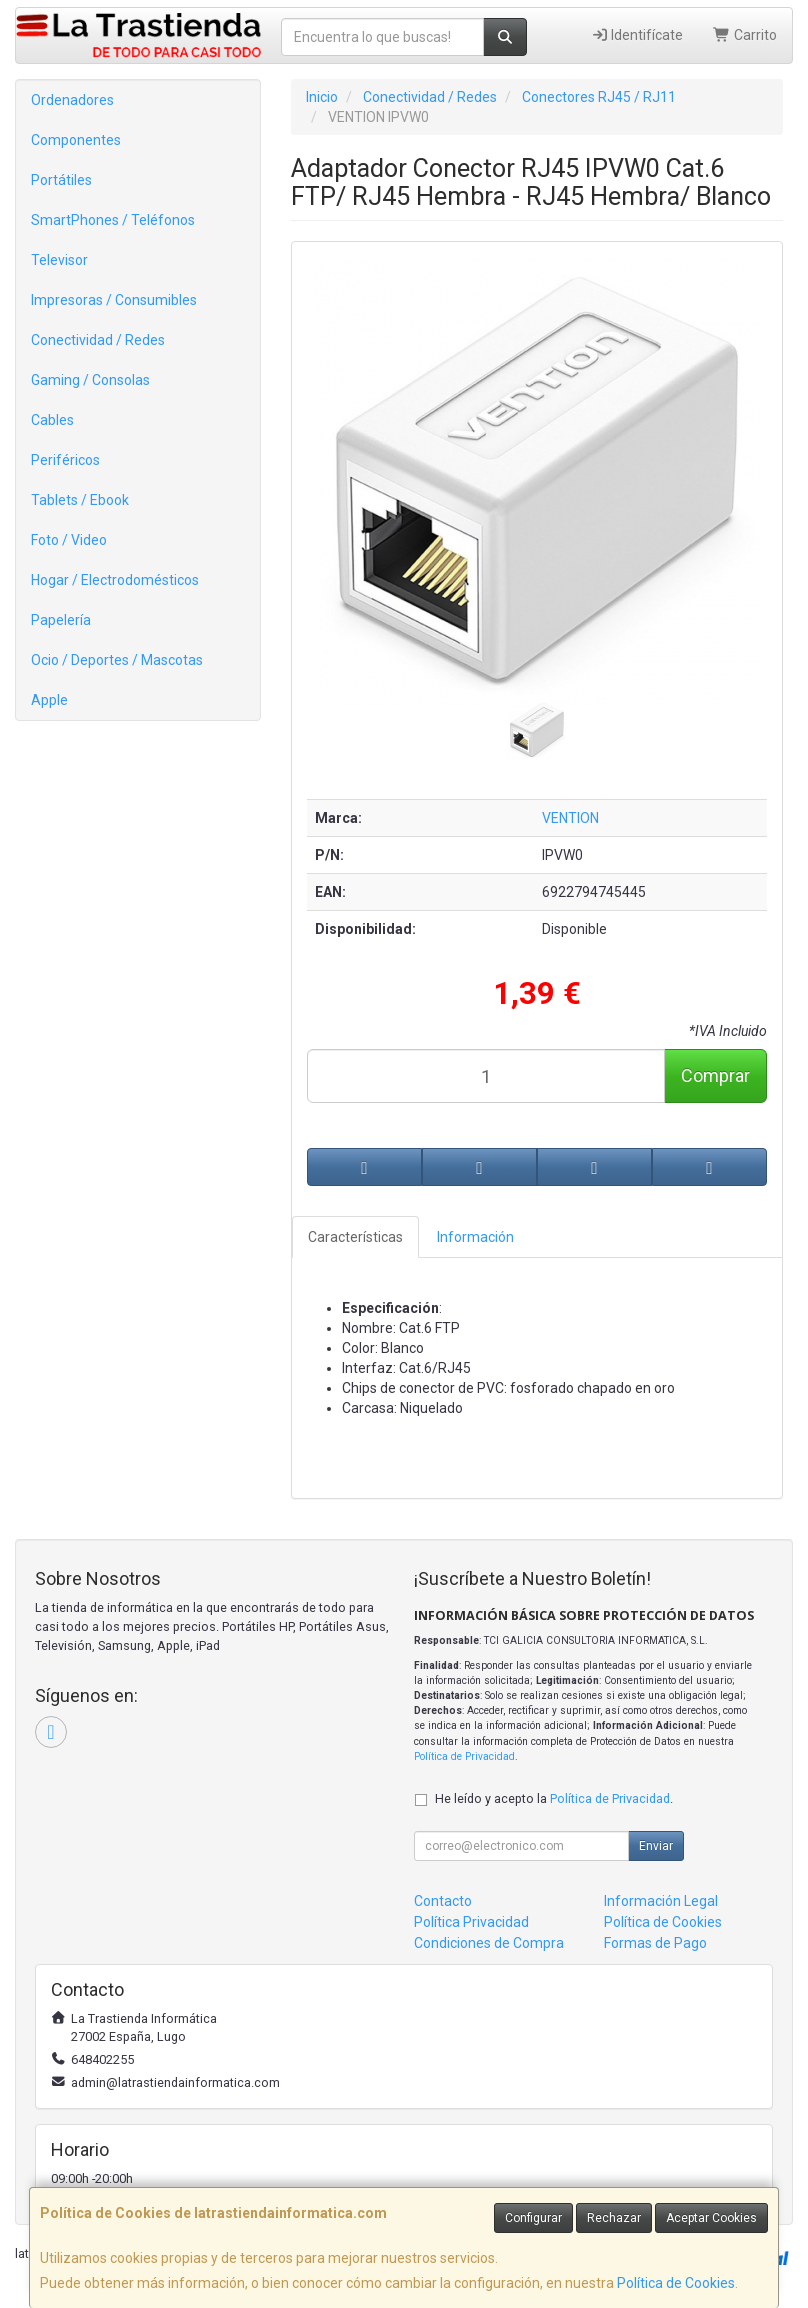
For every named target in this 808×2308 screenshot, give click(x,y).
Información (475, 1237)
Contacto (443, 1901)
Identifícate (637, 35)
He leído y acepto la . (554, 1798)
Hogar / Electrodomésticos (115, 580)
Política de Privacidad (464, 1756)
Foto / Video (69, 540)
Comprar (715, 1075)
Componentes (76, 140)
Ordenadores (72, 100)
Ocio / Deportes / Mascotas (117, 660)
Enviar (656, 1846)
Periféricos (65, 460)
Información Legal (661, 1901)
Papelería (61, 620)
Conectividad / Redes (98, 340)
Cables (52, 420)
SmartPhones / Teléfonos (113, 220)
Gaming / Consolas (90, 380)
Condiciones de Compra (489, 1943)
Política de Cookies (676, 2283)
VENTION (570, 818)
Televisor (59, 260)
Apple (49, 700)
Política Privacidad (471, 1922)
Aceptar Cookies (711, 2218)
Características (355, 1237)
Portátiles (61, 180)
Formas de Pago (655, 1943)
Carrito (745, 35)
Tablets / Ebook (80, 500)
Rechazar (614, 2218)
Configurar (533, 2218)
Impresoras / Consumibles (114, 300)
